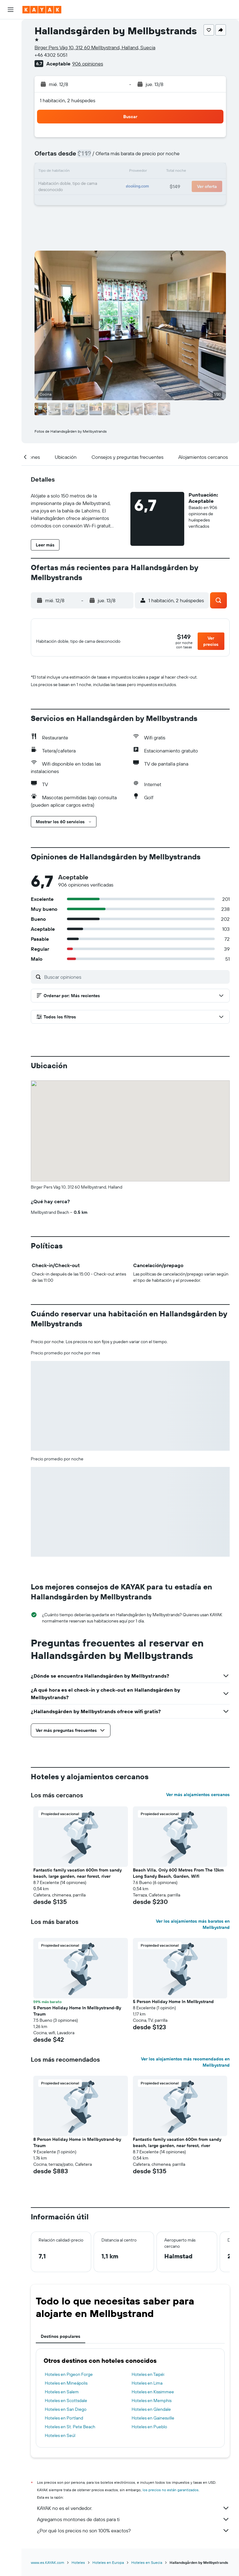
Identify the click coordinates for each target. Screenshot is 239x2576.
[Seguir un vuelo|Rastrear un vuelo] (10, 85)
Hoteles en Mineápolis (66, 2386)
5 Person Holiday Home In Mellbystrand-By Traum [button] (77, 2014)
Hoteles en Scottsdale (66, 2404)
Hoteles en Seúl (60, 2439)
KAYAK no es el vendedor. (133, 2511)
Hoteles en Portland (64, 2421)
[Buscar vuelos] (10, 28)
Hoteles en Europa (108, 2566)
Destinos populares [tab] (60, 2340)
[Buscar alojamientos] (10, 42)
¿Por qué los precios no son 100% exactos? (133, 2534)
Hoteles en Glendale (151, 2412)
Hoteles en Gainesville (153, 2421)
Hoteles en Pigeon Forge (69, 2378)
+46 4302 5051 (51, 55)
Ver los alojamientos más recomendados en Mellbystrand (185, 2065)
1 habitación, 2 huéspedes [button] (67, 100)
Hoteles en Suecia (146, 2566)
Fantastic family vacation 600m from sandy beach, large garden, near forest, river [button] (77, 1876)
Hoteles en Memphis (151, 2404)
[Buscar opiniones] (135, 980)
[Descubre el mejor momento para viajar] (10, 99)
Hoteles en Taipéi (148, 2378)
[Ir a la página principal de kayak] (41, 9)
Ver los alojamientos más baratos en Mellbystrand (193, 1928)
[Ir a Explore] (10, 72)
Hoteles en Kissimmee (153, 2395)
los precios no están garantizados (171, 2493)
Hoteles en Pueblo (149, 2430)
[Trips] (10, 129)
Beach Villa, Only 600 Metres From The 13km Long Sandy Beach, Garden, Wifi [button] (178, 1876)
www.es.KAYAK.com (47, 2566)
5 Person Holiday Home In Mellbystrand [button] (173, 2005)
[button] (10, 10)
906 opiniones (87, 63)
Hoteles (78, 2566)
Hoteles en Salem (62, 2395)
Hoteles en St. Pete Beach (70, 2430)
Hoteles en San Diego (66, 2412)
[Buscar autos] (10, 55)
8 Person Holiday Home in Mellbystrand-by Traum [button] (77, 2146)
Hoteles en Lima (147, 2386)
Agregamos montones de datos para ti (133, 2522)
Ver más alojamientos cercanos (198, 1798)
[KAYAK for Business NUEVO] (10, 112)
